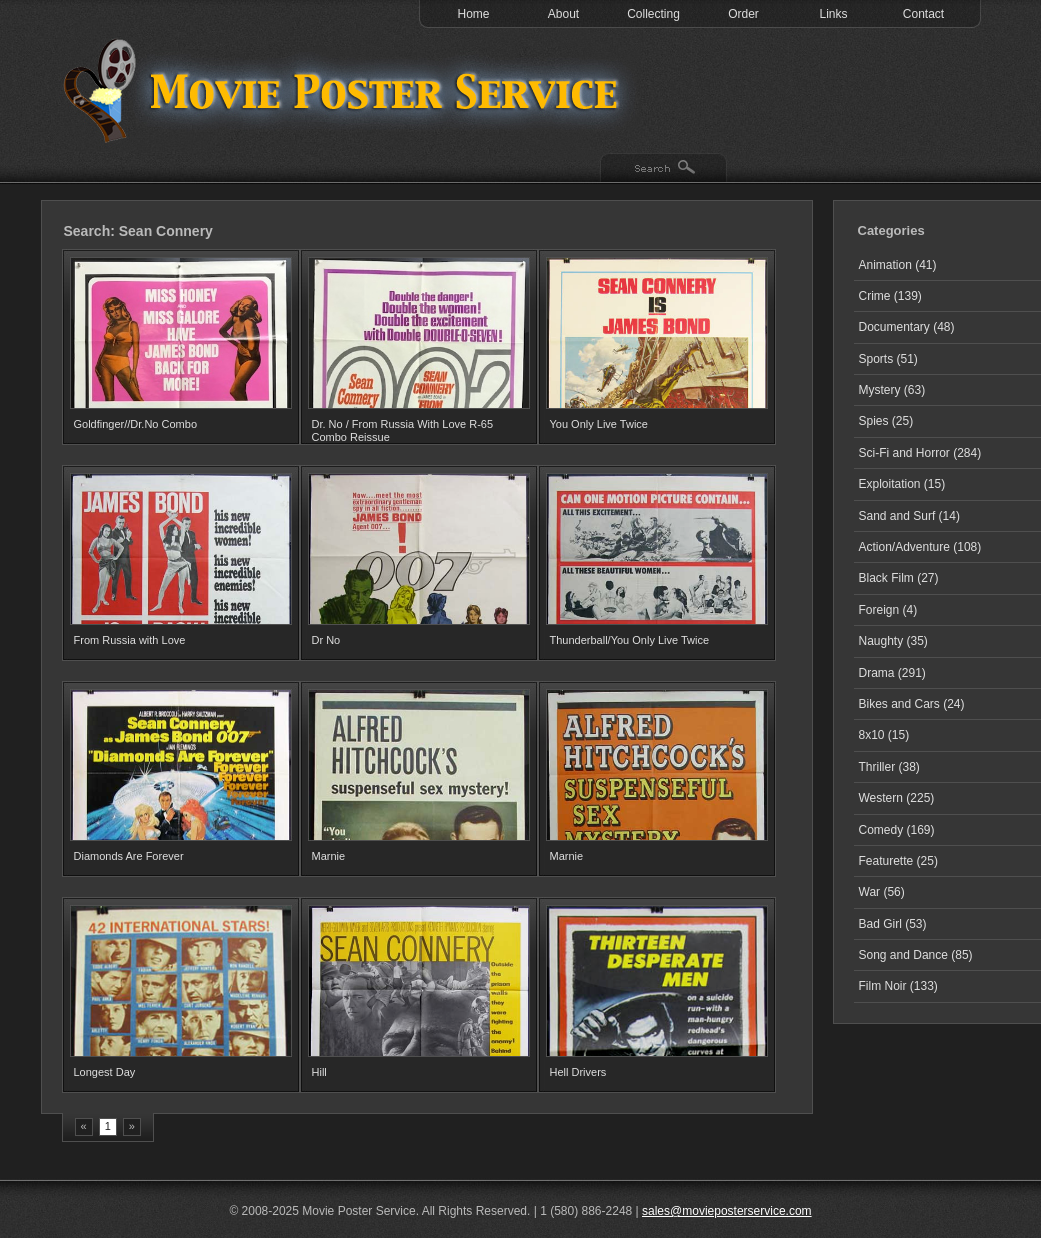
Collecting (653, 14)
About (563, 14)
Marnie (329, 856)
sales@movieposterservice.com (727, 1211)
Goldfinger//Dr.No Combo (136, 424)
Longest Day (105, 1072)
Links (833, 14)
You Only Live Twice (599, 424)
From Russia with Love (130, 640)
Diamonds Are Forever (129, 856)
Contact (923, 14)
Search (663, 169)
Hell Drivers (578, 1072)
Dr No (326, 640)
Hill (319, 1072)
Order (743, 14)
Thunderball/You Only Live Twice (630, 640)
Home (473, 14)
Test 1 (346, 90)
